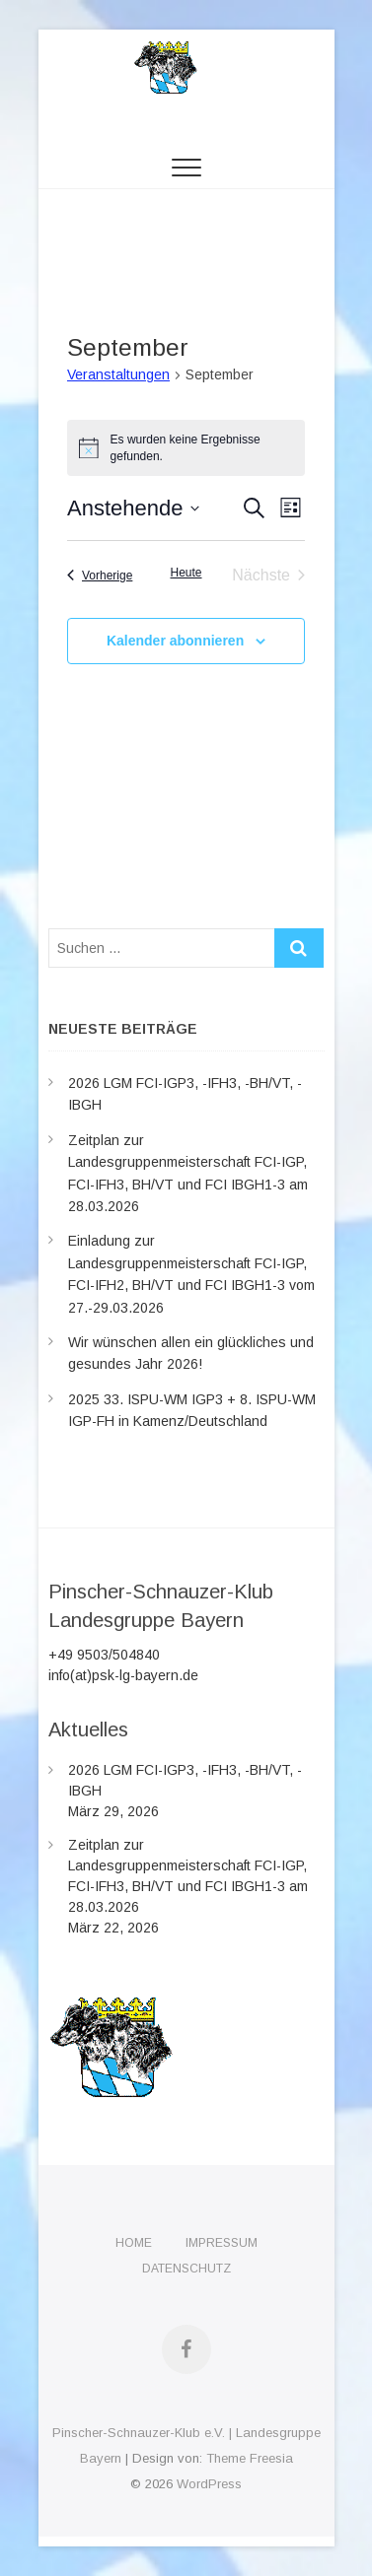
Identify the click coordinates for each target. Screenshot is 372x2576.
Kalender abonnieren (175, 640)
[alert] (186, 448)
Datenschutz (186, 2268)
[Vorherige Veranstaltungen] (99, 575)
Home (133, 2243)
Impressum (222, 2243)
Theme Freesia (249, 2458)
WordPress (209, 2483)
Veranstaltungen (118, 374)
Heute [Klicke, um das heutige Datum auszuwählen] (185, 572)
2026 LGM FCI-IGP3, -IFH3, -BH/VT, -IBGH (185, 1780)
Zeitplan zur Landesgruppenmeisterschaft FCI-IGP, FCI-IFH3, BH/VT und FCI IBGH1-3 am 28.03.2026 (188, 1876)
